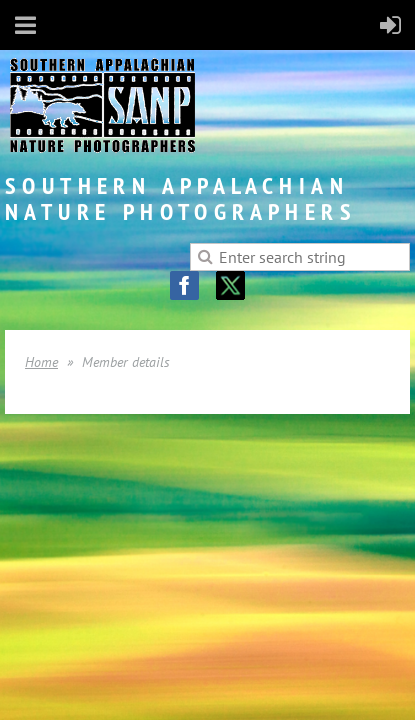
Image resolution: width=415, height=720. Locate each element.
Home (41, 362)
